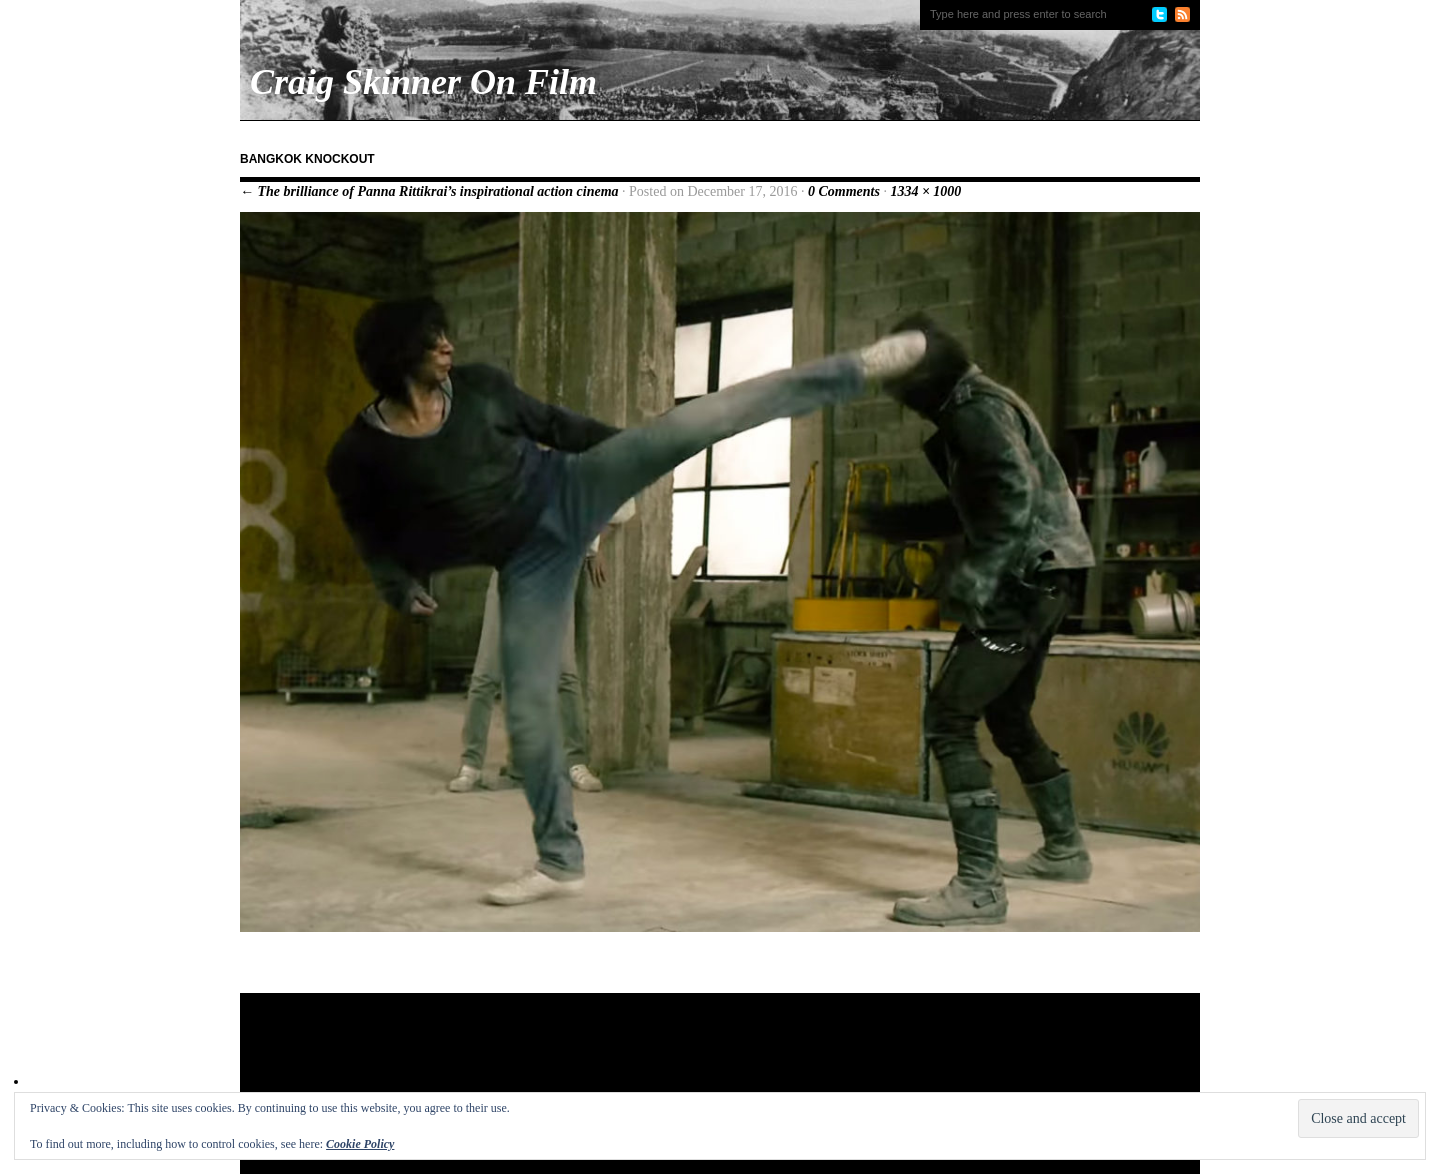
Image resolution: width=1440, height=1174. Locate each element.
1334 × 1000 (925, 191)
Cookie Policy (360, 1144)
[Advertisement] (624, 1058)
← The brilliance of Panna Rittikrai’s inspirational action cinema (429, 191)
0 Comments (844, 191)
